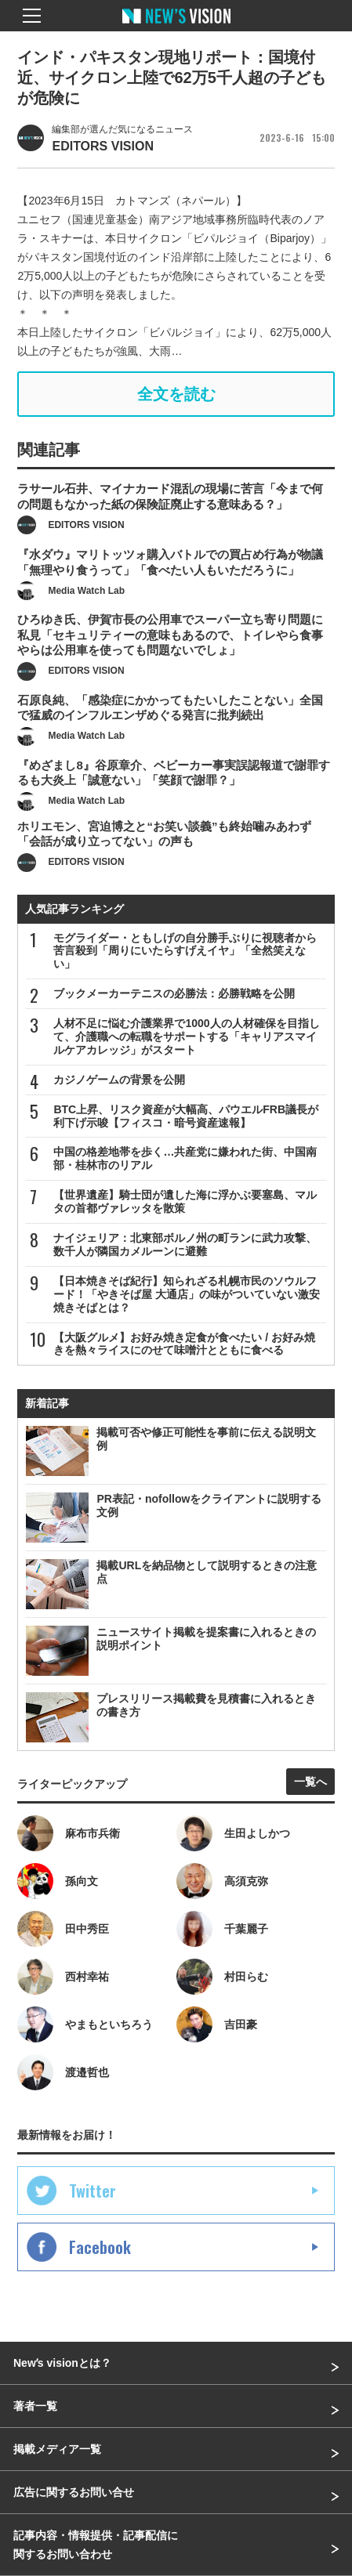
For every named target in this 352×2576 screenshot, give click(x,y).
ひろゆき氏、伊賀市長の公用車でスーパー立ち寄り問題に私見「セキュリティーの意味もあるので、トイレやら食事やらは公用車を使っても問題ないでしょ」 (170, 656)
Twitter (92, 2190)
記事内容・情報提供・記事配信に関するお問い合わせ (95, 2544)
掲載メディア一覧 (57, 2449)
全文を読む (176, 394)
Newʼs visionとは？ (62, 2363)
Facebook (100, 2247)
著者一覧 (35, 2406)
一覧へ (310, 1781)
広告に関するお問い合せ (73, 2492)
